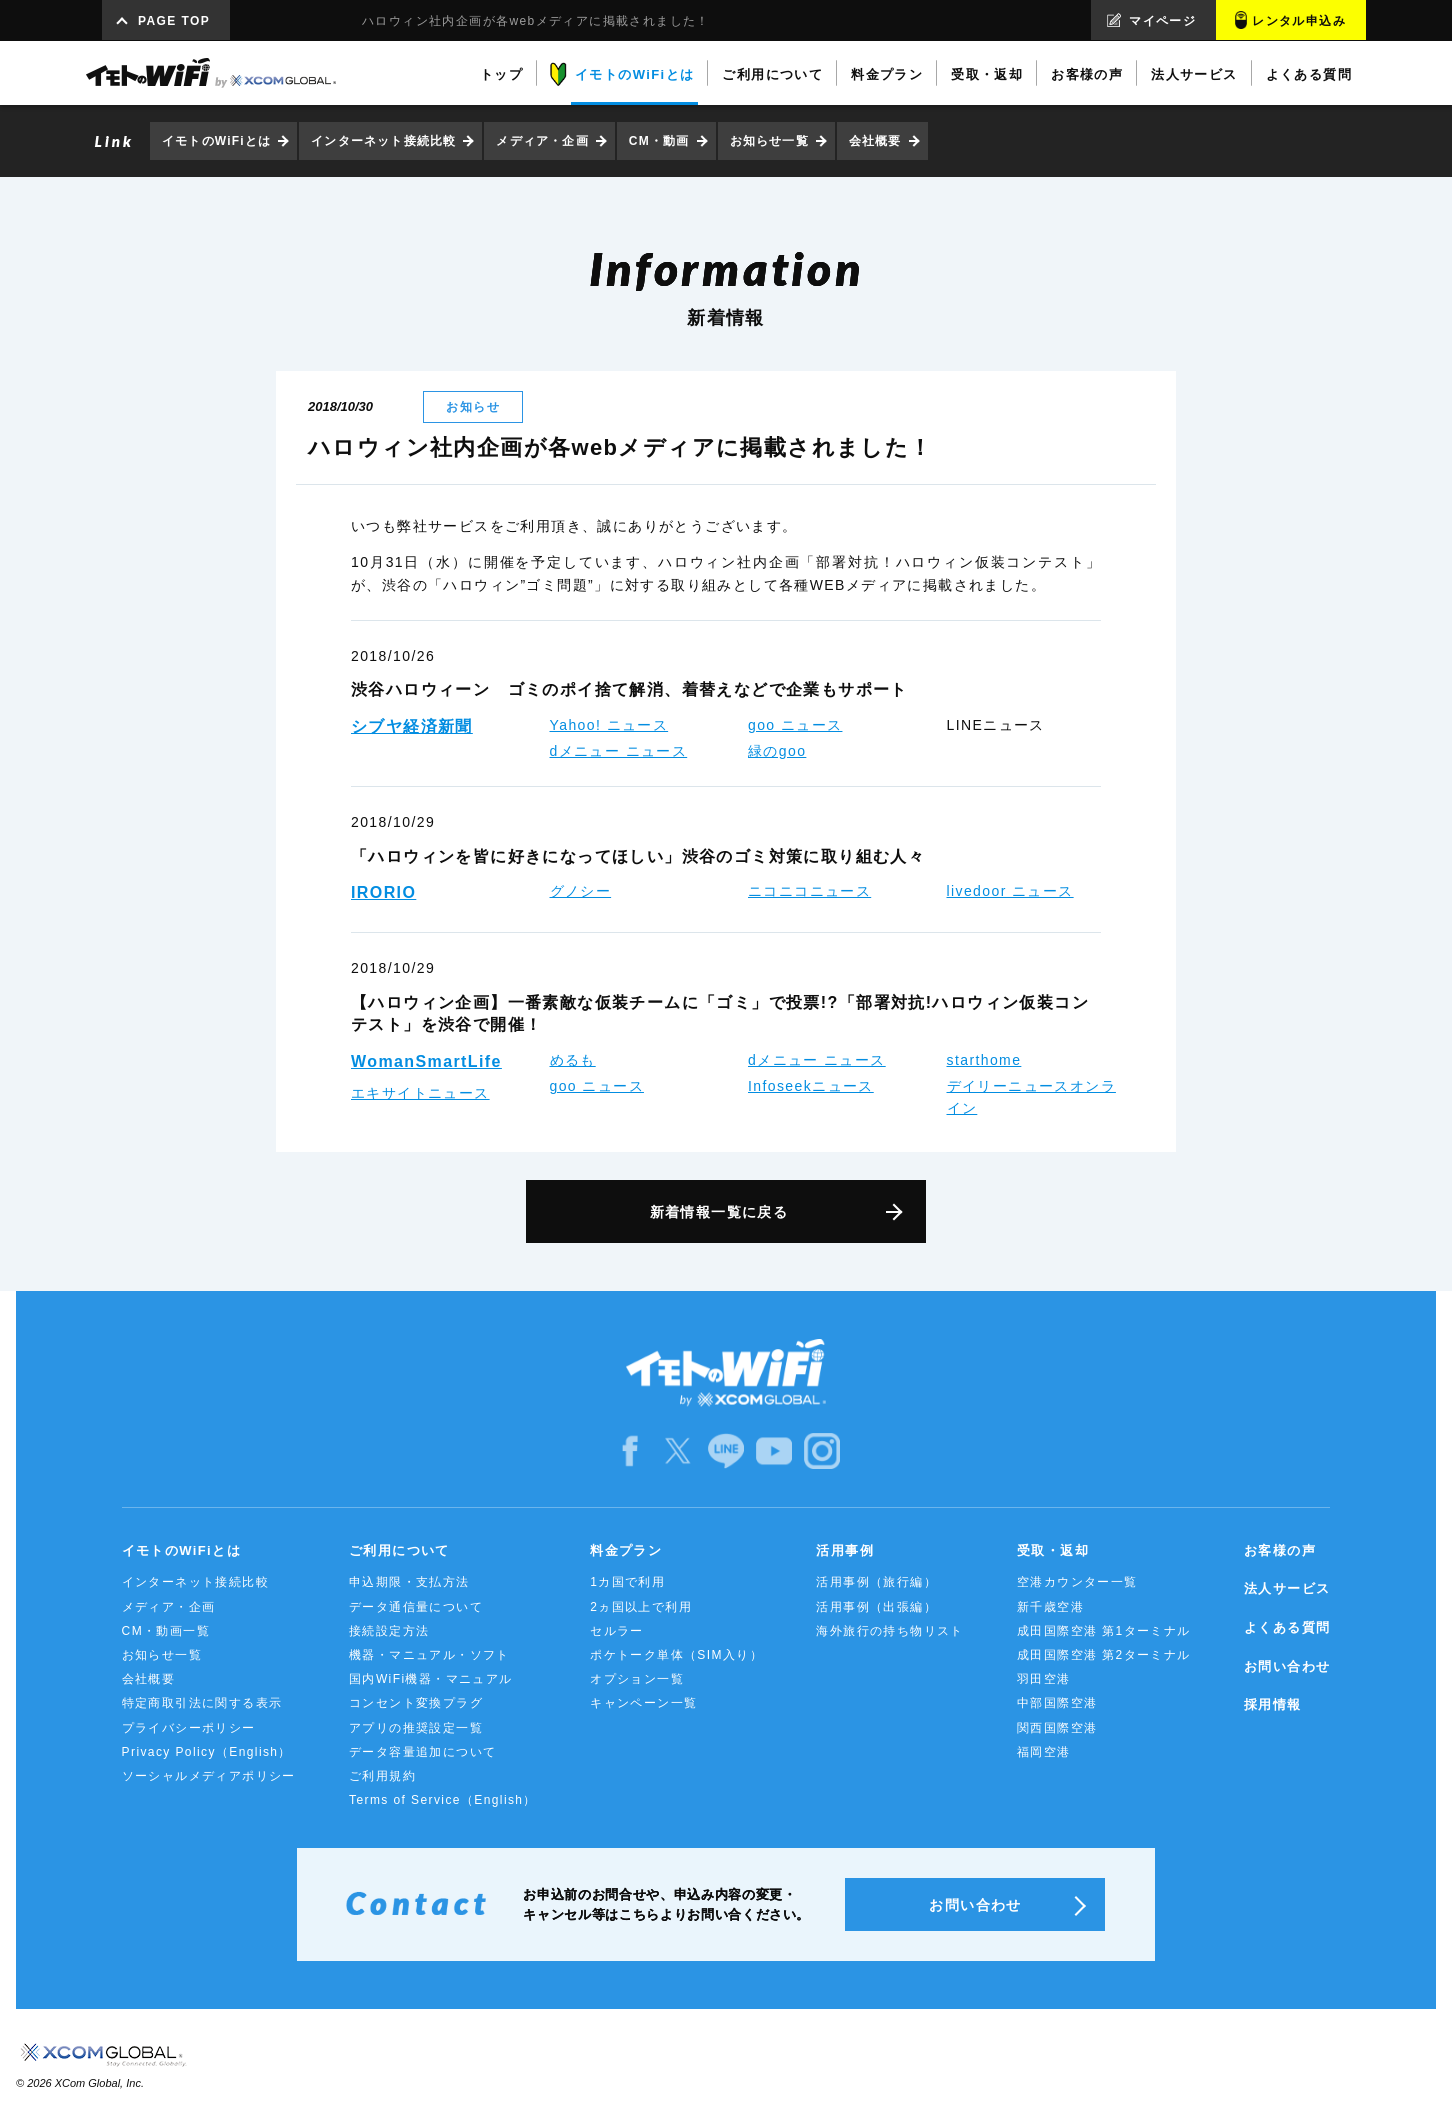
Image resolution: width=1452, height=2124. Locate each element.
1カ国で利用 (627, 1582)
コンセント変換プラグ (416, 1703)
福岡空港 (1044, 1752)
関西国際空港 (1057, 1728)
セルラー (617, 1631)
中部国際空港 (1057, 1703)
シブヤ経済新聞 (412, 726)
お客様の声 (1280, 1550)
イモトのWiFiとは (216, 141)
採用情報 (1273, 1704)
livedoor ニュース (1010, 891)
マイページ (1162, 21)
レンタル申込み (1299, 21)
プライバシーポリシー (189, 1728)
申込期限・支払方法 (409, 1582)
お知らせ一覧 (769, 141)
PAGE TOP (174, 21)
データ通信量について (416, 1607)
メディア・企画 (542, 141)
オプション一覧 (637, 1679)
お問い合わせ (1287, 1666)
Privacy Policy (207, 1752)
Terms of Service (443, 1800)
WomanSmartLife (426, 1061)
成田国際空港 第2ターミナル (1104, 1655)
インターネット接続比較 (383, 141)
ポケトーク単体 (676, 1655)
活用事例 (845, 1550)
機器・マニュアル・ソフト (429, 1655)
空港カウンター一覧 (1077, 1582)
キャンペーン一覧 (643, 1703)
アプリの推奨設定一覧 (416, 1728)
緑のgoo (777, 751)
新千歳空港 (1050, 1607)
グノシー (581, 891)
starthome (984, 1060)
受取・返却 (1053, 1550)
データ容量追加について (422, 1752)
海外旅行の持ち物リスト (889, 1631)
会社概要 (875, 141)
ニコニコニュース (809, 891)
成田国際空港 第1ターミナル (1104, 1631)
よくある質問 (1287, 1627)
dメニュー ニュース (619, 751)
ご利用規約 (382, 1776)
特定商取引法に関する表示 (202, 1703)
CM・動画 (659, 141)
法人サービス (1287, 1588)
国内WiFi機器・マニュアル (431, 1679)
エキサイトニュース (420, 1093)
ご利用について (399, 1550)
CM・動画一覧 (166, 1631)
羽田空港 (1044, 1679)
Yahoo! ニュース (609, 725)
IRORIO (383, 892)
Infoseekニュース (811, 1086)
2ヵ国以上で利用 (641, 1607)
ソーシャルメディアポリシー (209, 1776)
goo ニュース (795, 725)
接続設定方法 (389, 1631)
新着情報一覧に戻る (719, 1212)
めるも (573, 1060)
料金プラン (626, 1550)
